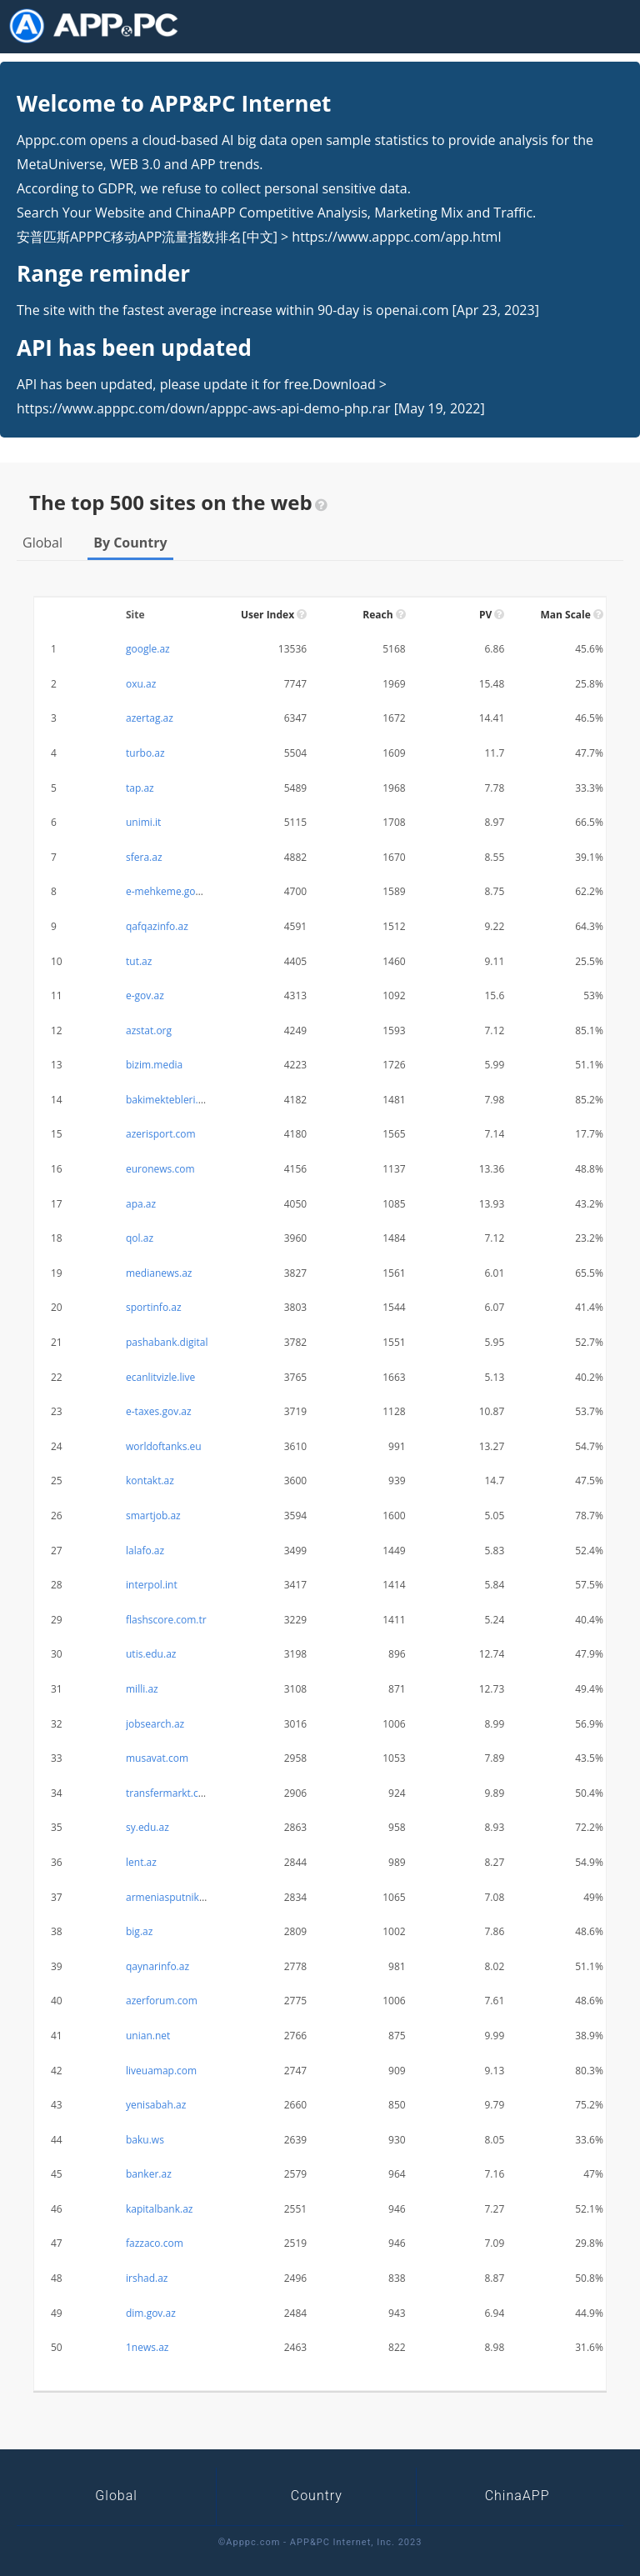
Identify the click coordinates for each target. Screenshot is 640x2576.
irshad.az (147, 2278)
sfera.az (144, 857)
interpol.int (152, 1585)
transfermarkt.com (169, 1793)
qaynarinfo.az (157, 1966)
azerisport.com (161, 1134)
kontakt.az (150, 1480)
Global (42, 542)
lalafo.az (145, 1550)
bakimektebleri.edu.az (177, 1100)
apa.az (141, 1204)
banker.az (149, 2174)
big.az (139, 1931)
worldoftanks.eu (164, 1446)
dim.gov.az (151, 2313)
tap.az (140, 788)
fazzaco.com (154, 2243)
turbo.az (145, 753)
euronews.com (160, 1169)
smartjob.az (153, 1515)
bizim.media (154, 1065)
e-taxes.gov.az (159, 1411)
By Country (130, 542)
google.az (148, 649)
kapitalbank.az (159, 2209)
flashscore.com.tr (166, 1620)
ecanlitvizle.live (160, 1377)
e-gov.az (145, 995)
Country (316, 2495)
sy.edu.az (147, 1827)
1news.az (147, 2347)
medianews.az (159, 1273)
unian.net (148, 2035)
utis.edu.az (151, 1654)
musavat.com (157, 1758)
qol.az (139, 1238)
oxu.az (141, 684)
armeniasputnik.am (171, 1897)
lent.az (141, 1862)
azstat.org (149, 1030)
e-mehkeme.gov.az (169, 891)
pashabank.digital (167, 1342)
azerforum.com (162, 2000)
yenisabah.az (156, 2105)
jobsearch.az (155, 1724)
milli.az (142, 1689)
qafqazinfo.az (157, 926)
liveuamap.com (161, 2070)
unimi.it (143, 822)
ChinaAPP (517, 2495)
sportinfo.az (154, 1307)
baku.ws (145, 2140)
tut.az (139, 961)
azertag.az (149, 718)
